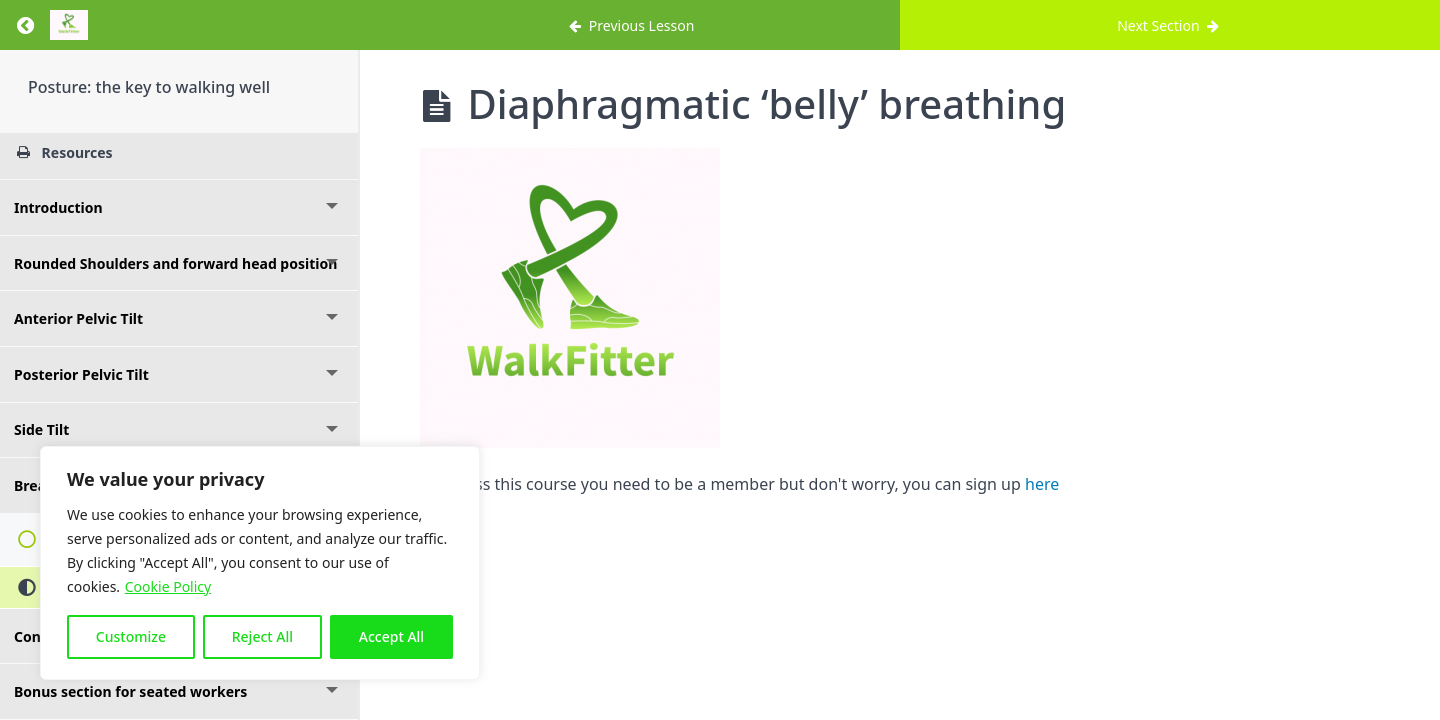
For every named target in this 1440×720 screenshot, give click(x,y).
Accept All (391, 636)
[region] (260, 563)
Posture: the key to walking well (149, 87)
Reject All (262, 636)
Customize (131, 636)
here (1042, 484)
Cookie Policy (168, 586)
